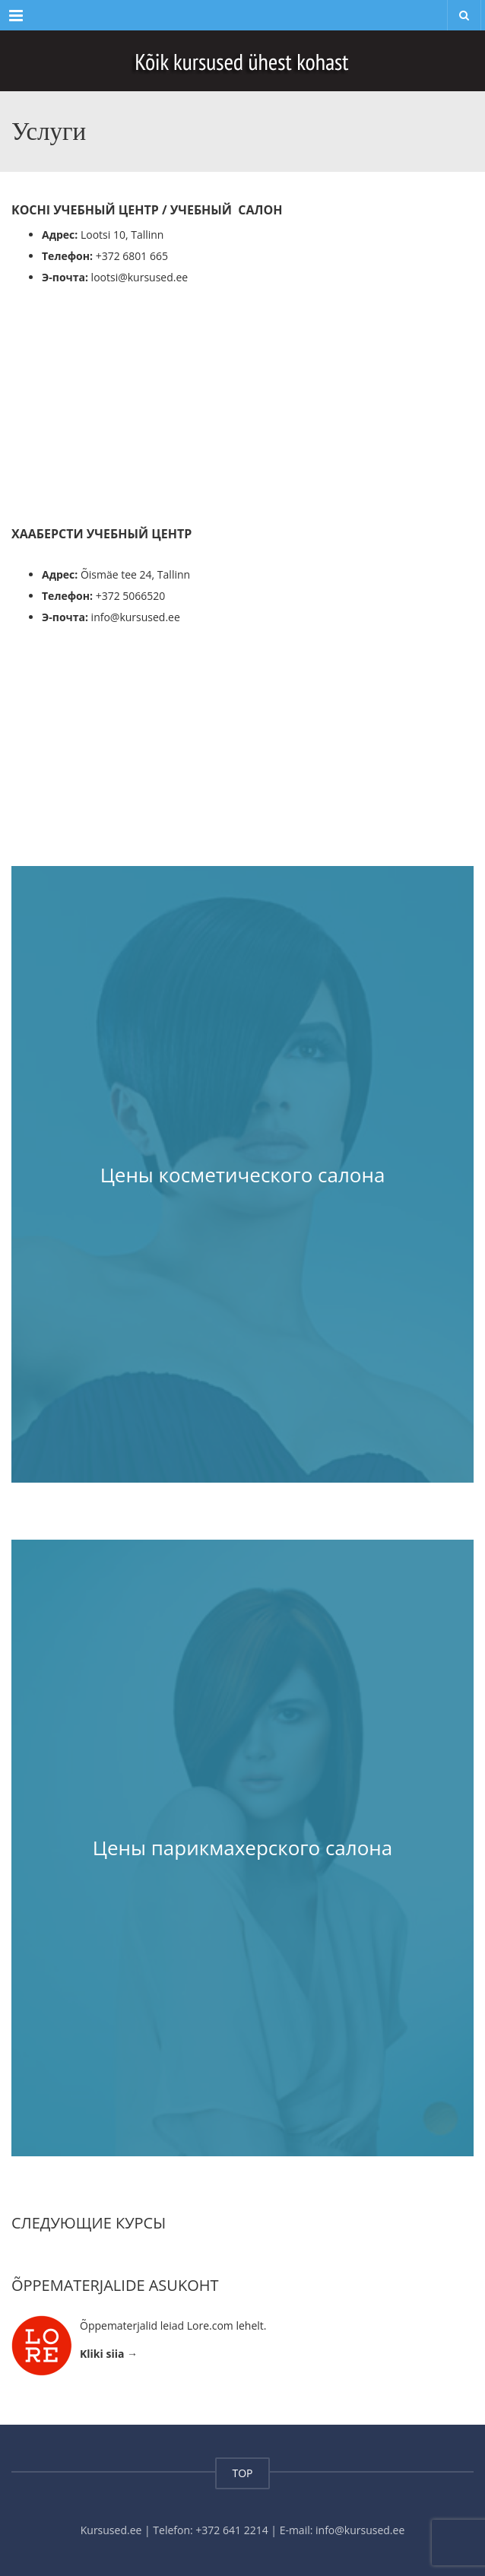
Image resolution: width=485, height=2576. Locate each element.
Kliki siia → (109, 2353)
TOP (242, 2473)
